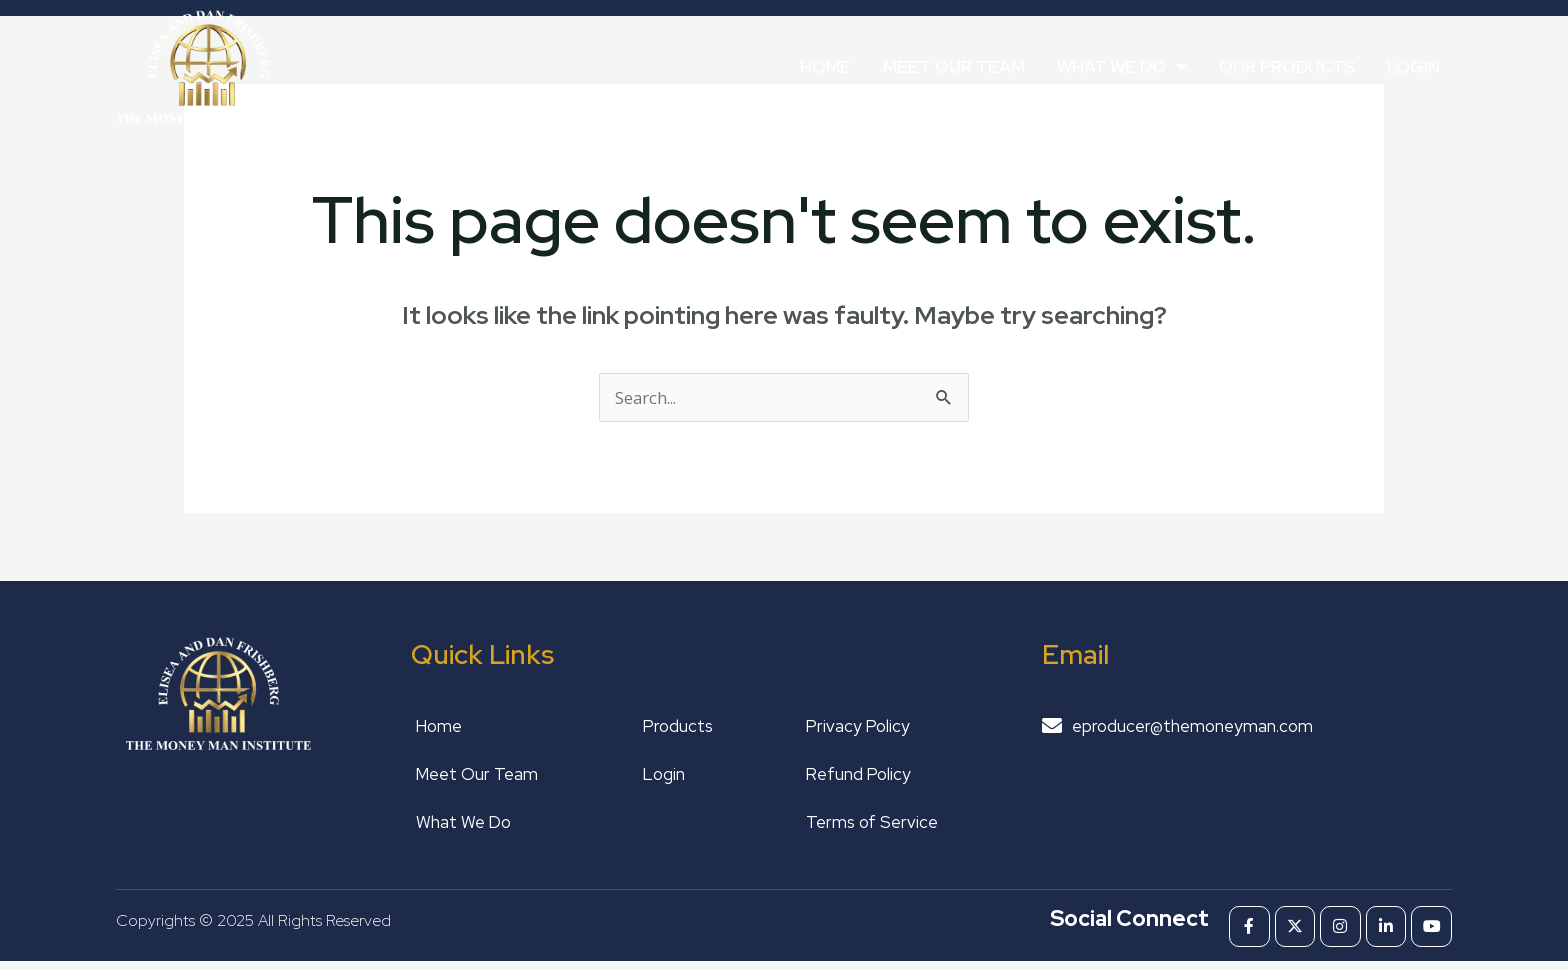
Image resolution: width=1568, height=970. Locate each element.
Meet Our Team (954, 67)
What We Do (1122, 66)
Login (1413, 67)
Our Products (1287, 67)
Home (825, 67)
